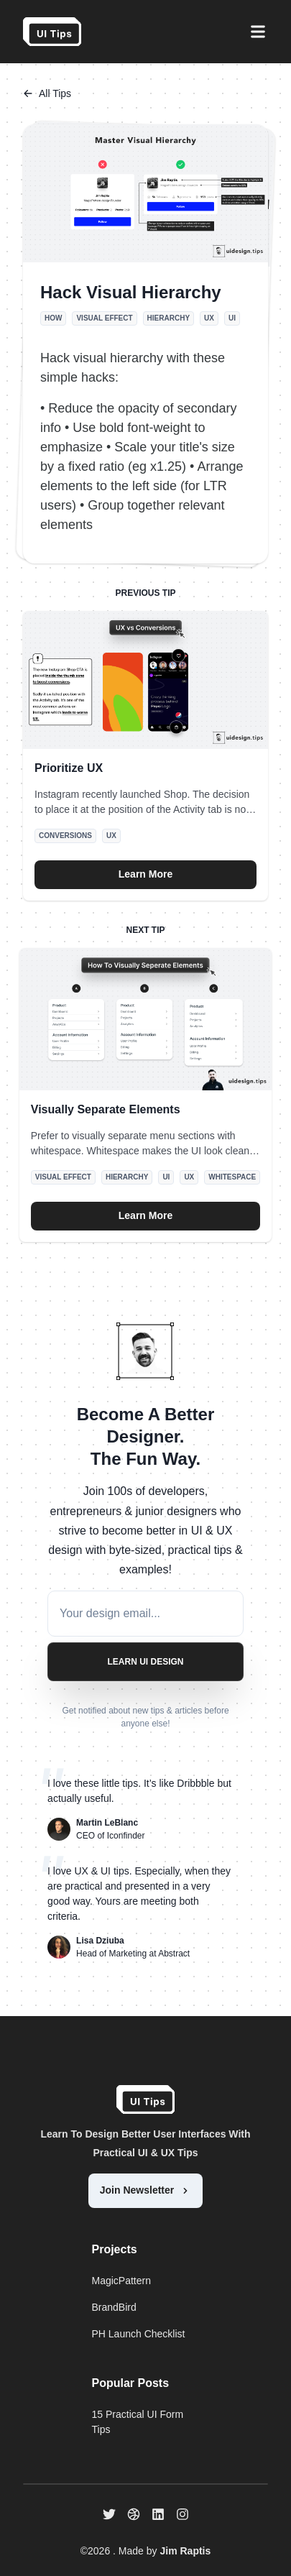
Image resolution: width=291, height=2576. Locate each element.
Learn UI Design (145, 1662)
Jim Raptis (185, 2551)
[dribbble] (133, 2514)
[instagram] (182, 2514)
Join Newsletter (145, 2190)
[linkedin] (158, 2514)
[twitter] (109, 2514)
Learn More (145, 874)
